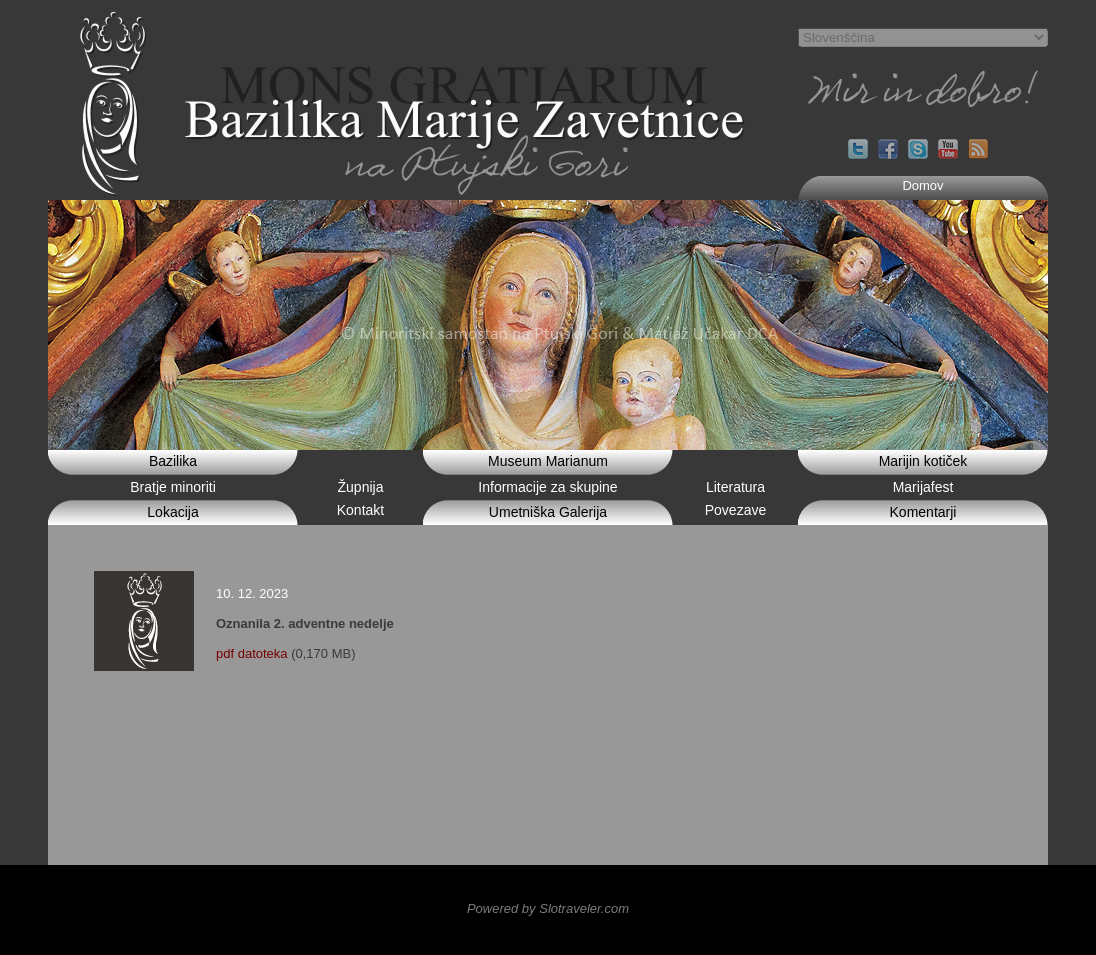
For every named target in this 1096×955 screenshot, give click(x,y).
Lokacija (172, 512)
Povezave (735, 510)
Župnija (361, 487)
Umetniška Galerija (548, 512)
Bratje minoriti (173, 487)
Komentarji (923, 512)
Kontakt (360, 510)
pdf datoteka (252, 653)
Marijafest (923, 487)
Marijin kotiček (923, 461)
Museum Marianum (548, 461)
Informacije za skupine (547, 487)
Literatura (735, 487)
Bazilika (173, 461)
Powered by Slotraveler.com (548, 908)
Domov (922, 185)
